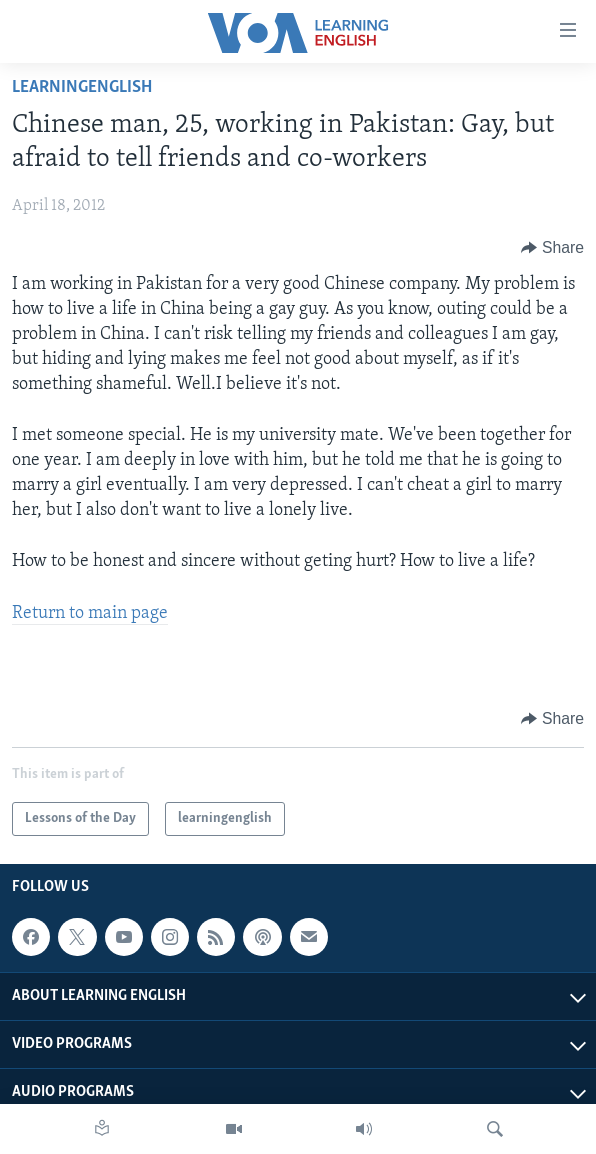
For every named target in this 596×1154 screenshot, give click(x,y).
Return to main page (90, 613)
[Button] (552, 248)
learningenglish (82, 87)
